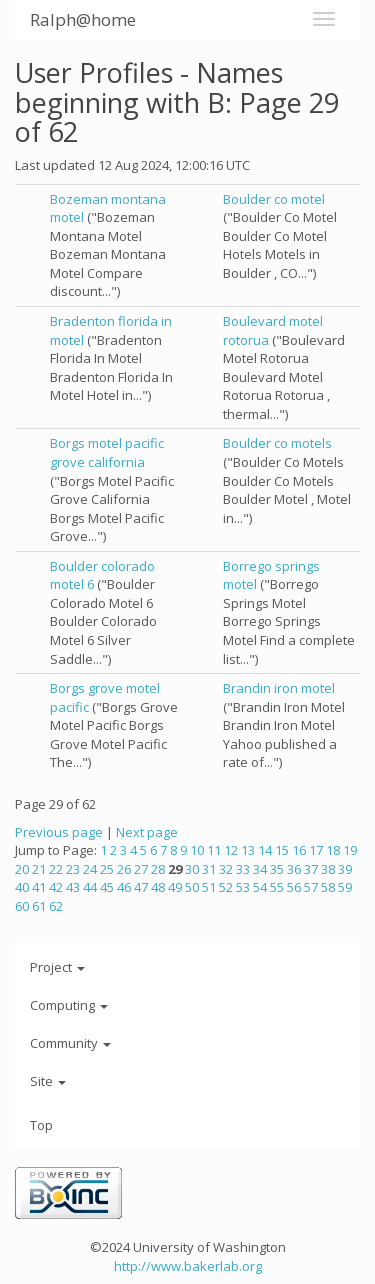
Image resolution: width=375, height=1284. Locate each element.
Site (48, 1081)
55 (277, 887)
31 (209, 869)
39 (345, 869)
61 (39, 906)
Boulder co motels (277, 443)
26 (124, 869)
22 (56, 869)
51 (209, 887)
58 (328, 887)
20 (22, 869)
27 (141, 869)
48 (158, 887)
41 (39, 887)
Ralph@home (83, 19)
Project (57, 967)
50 (192, 887)
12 (231, 850)
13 (248, 850)
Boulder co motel (274, 199)
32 (226, 869)
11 (214, 850)
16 (299, 850)
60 (22, 906)
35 (277, 869)
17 (316, 850)
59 (345, 887)
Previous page (59, 832)
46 (124, 887)
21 (39, 869)
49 (175, 887)
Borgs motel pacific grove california (107, 452)
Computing (69, 1005)
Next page (147, 832)
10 (197, 850)
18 (333, 850)
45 (107, 887)
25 (107, 869)
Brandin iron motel (279, 688)
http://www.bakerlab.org (188, 1266)
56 (294, 887)
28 (158, 869)
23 (73, 869)
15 (282, 850)
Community (70, 1043)
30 (192, 869)
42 (56, 887)
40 (22, 887)
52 (226, 887)
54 (260, 887)
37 (311, 869)
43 (73, 887)
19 (350, 850)
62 (56, 906)
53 (243, 887)
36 (294, 869)
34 (260, 869)
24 (90, 869)
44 (90, 887)
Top (41, 1125)
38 (328, 869)
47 (141, 887)
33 (243, 869)
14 (265, 850)
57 (311, 887)
